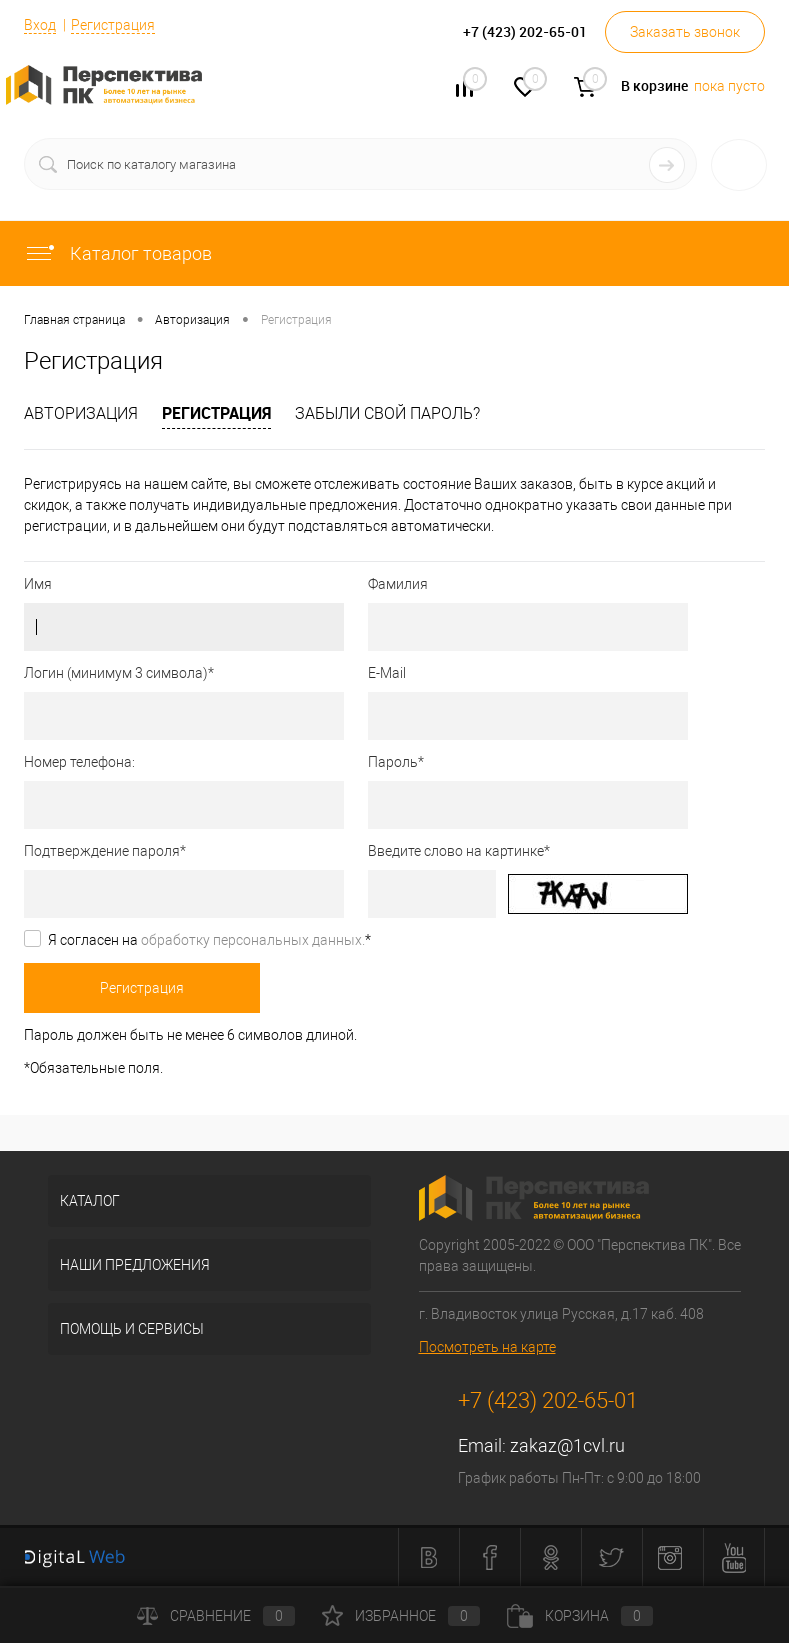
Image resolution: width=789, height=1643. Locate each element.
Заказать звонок (685, 32)
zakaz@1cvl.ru (567, 1445)
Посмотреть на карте (487, 1347)
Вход (40, 25)
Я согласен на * (209, 940)
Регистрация (113, 25)
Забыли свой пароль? (387, 413)
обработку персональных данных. (253, 940)
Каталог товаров (118, 253)
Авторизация (81, 413)
